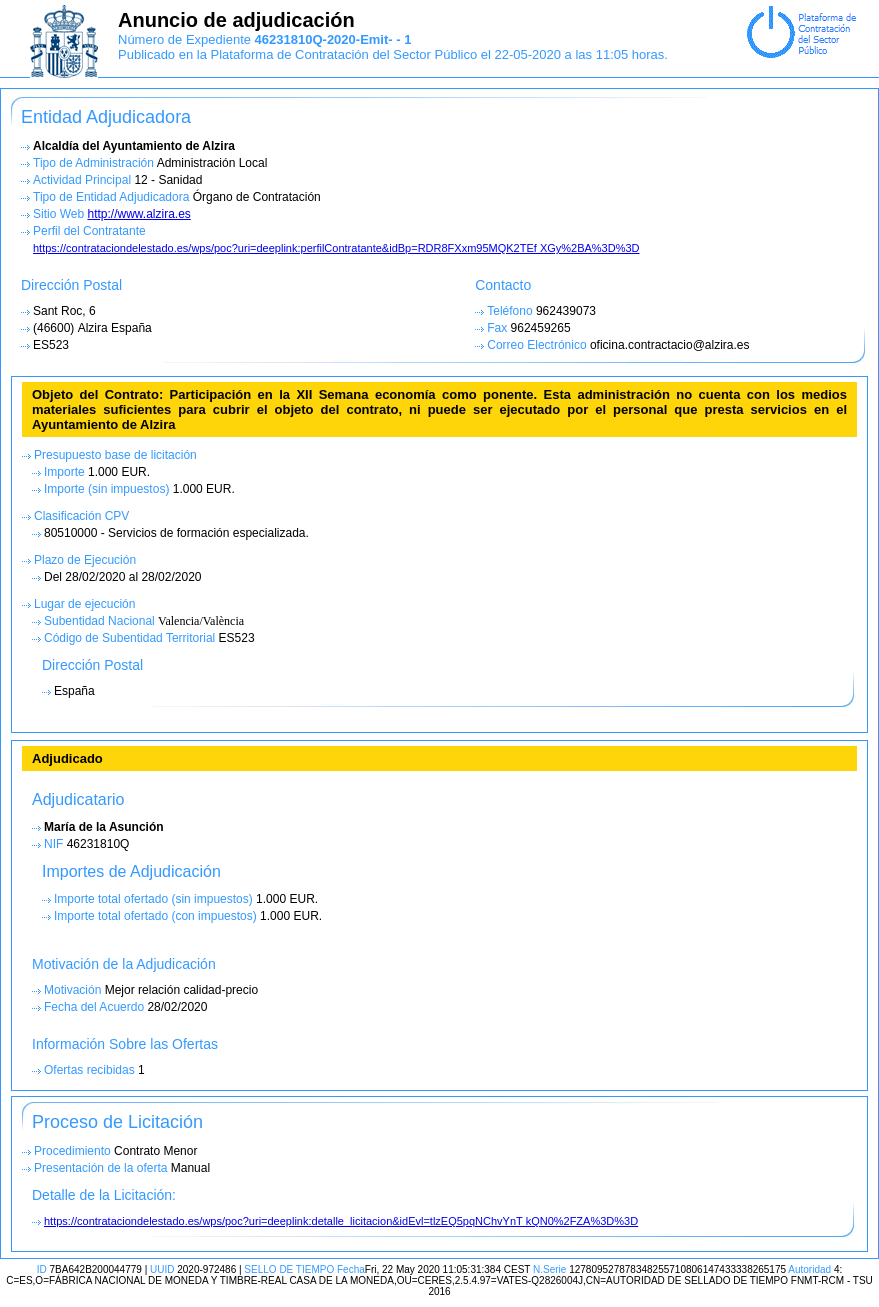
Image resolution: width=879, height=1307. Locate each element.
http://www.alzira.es (138, 214)
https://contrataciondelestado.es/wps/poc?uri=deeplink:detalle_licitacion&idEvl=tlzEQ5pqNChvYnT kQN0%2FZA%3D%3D (341, 1221)
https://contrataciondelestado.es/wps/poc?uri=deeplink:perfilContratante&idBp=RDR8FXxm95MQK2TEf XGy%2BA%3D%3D (336, 248)
